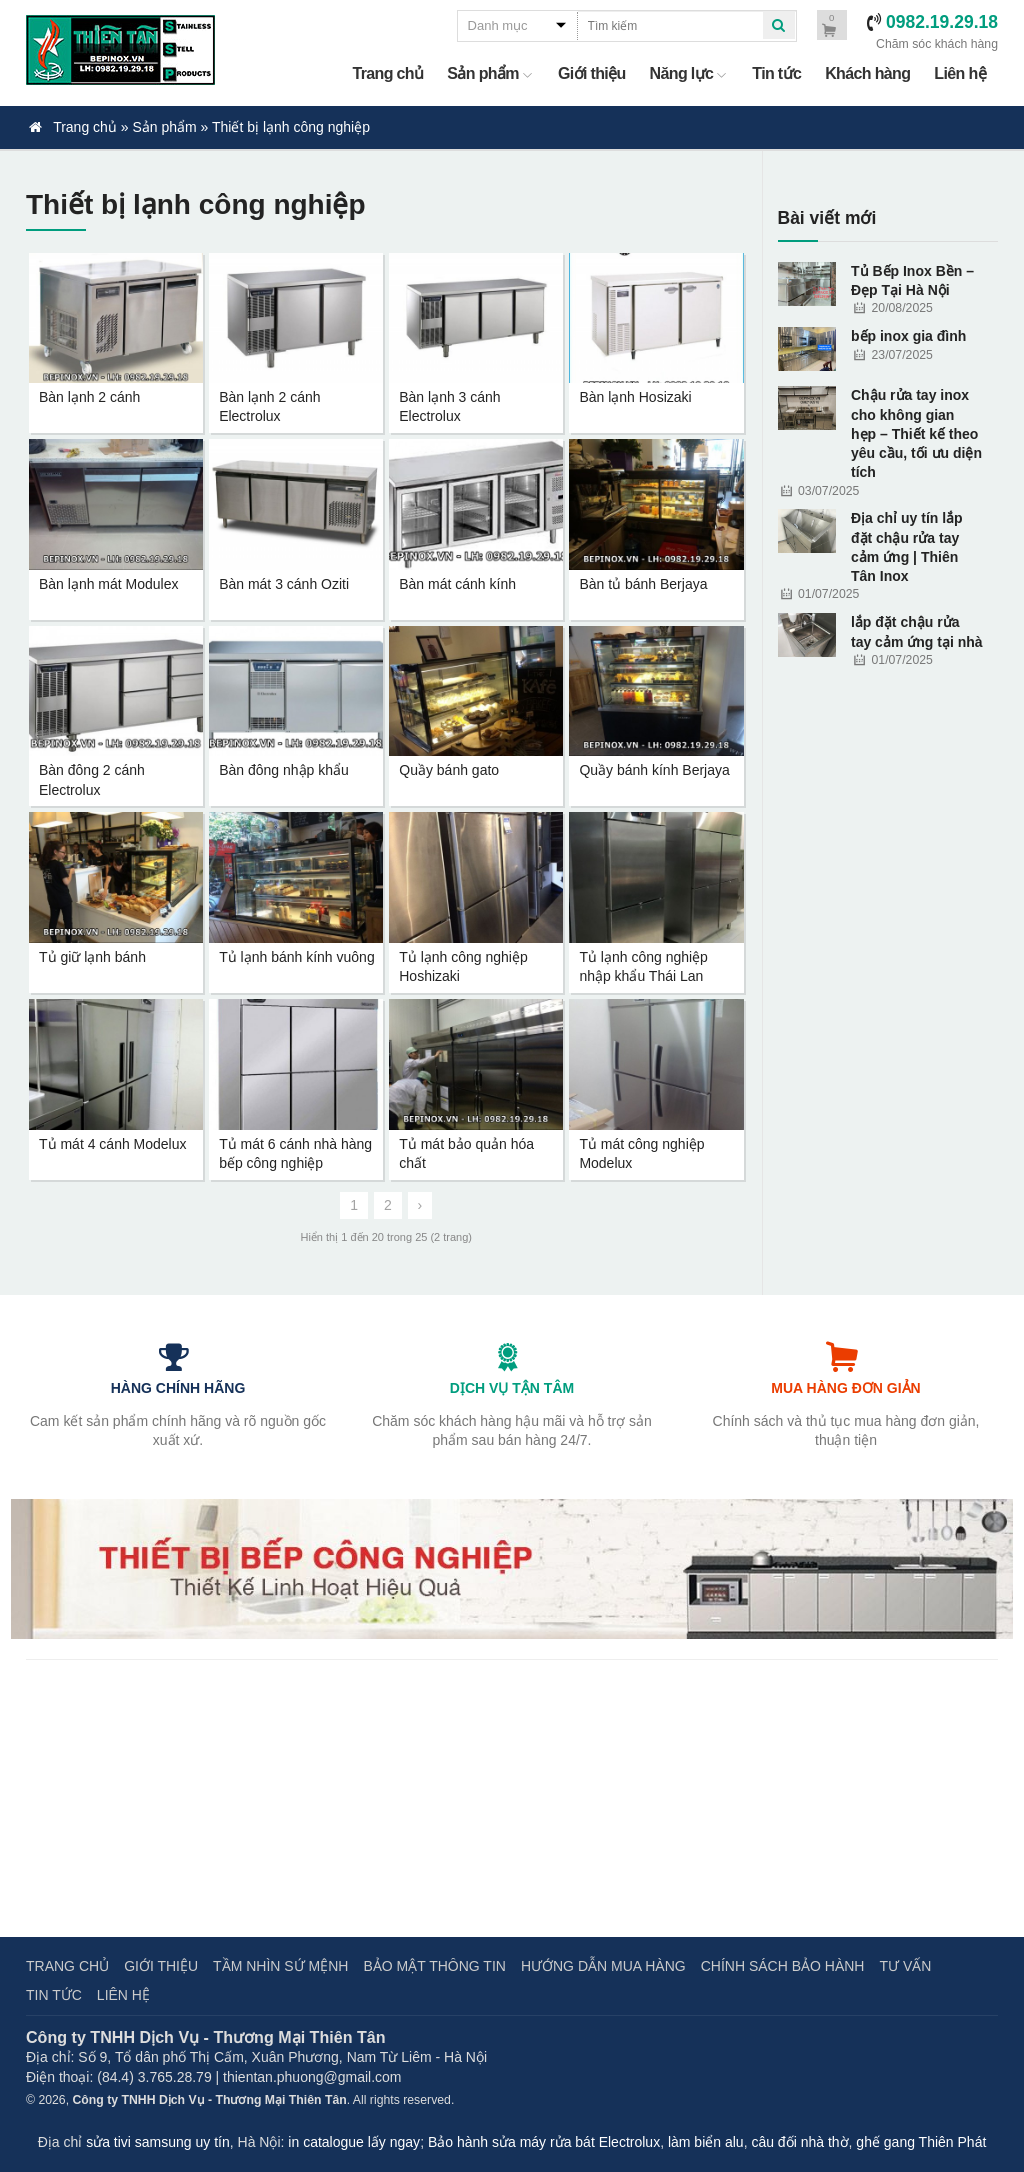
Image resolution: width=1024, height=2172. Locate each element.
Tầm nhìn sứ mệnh (280, 1966)
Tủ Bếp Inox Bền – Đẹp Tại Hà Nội (912, 280)
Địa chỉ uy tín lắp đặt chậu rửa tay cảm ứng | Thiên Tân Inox (907, 547)
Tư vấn (905, 1966)
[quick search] (779, 25)
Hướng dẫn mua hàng (603, 1966)
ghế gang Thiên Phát (921, 2142)
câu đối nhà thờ (799, 2142)
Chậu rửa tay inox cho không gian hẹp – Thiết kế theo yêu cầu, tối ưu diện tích (916, 433)
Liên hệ (960, 73)
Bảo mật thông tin (434, 1966)
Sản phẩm (490, 73)
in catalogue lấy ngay (354, 2142)
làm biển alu (706, 2142)
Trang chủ (387, 73)
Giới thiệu (592, 73)
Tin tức (776, 73)
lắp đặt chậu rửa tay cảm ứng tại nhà (917, 631)
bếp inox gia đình (908, 336)
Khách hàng (867, 73)
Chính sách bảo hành (783, 1966)
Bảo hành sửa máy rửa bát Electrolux (544, 2142)
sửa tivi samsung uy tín (158, 2142)
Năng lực (689, 73)
